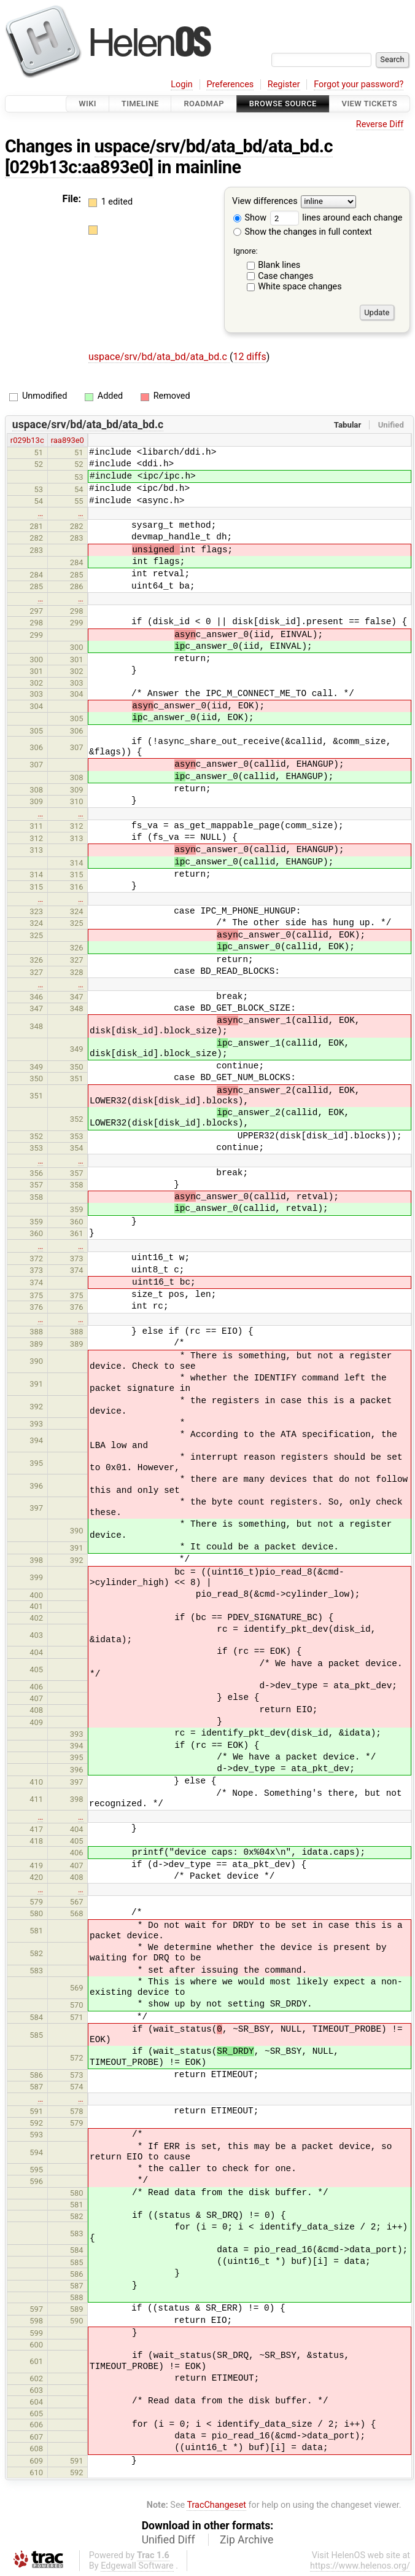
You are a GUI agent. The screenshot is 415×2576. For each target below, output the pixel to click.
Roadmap (204, 103)
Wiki (87, 103)
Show (249, 218)
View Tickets (369, 103)
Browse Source (283, 103)
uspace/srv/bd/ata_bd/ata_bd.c (214, 146)
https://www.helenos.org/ (360, 2566)
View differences (265, 202)
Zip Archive (246, 2540)
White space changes (300, 286)
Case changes (285, 276)
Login (182, 84)
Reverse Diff (379, 124)
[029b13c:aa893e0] (79, 167)
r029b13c (27, 440)
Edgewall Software (137, 2566)
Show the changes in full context (302, 232)
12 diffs (249, 356)
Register (284, 84)
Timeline (140, 103)
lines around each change (336, 218)
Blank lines (279, 265)
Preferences (230, 84)
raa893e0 (67, 440)
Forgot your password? (358, 84)
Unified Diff (168, 2540)
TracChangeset (216, 2505)
